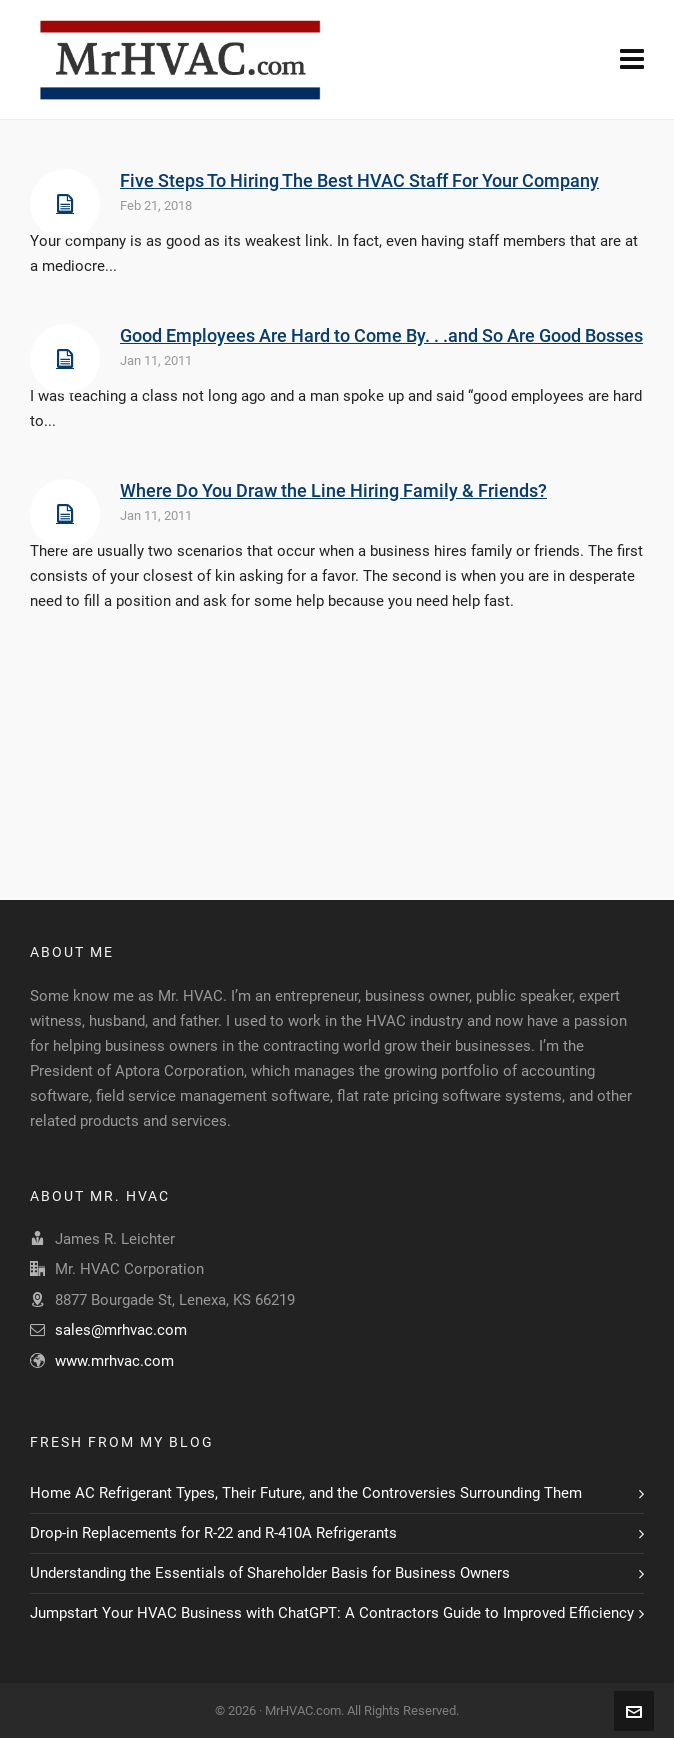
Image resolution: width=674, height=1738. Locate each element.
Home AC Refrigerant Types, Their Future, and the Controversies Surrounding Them (306, 1493)
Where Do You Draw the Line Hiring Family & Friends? (333, 490)
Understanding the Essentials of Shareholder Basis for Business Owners (270, 1573)
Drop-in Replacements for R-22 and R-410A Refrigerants (213, 1533)
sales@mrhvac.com (121, 1330)
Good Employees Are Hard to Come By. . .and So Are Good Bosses (381, 335)
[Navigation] (632, 60)
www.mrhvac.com (114, 1361)
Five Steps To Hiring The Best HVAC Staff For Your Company (359, 180)
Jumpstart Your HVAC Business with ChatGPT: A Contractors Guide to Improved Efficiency (332, 1613)
